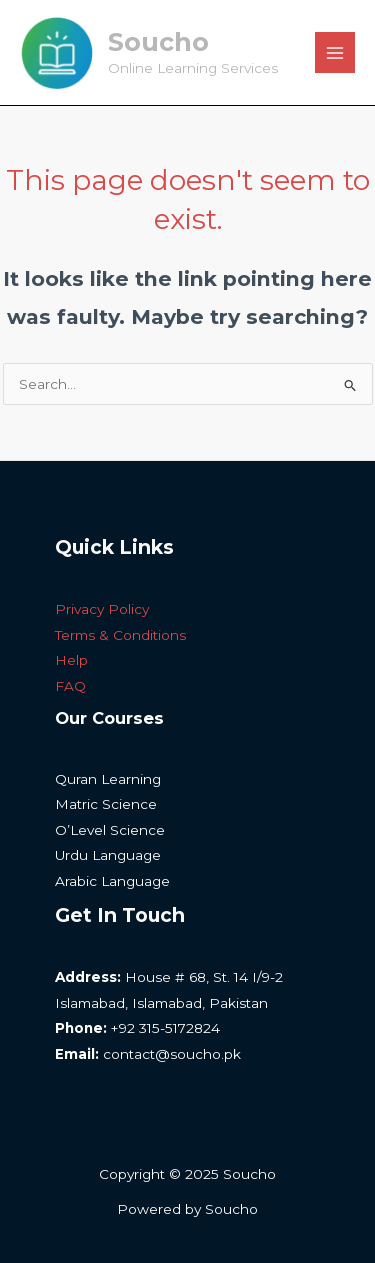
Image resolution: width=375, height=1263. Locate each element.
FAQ (70, 686)
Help (71, 660)
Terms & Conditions (120, 635)
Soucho (158, 41)
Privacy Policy (102, 609)
